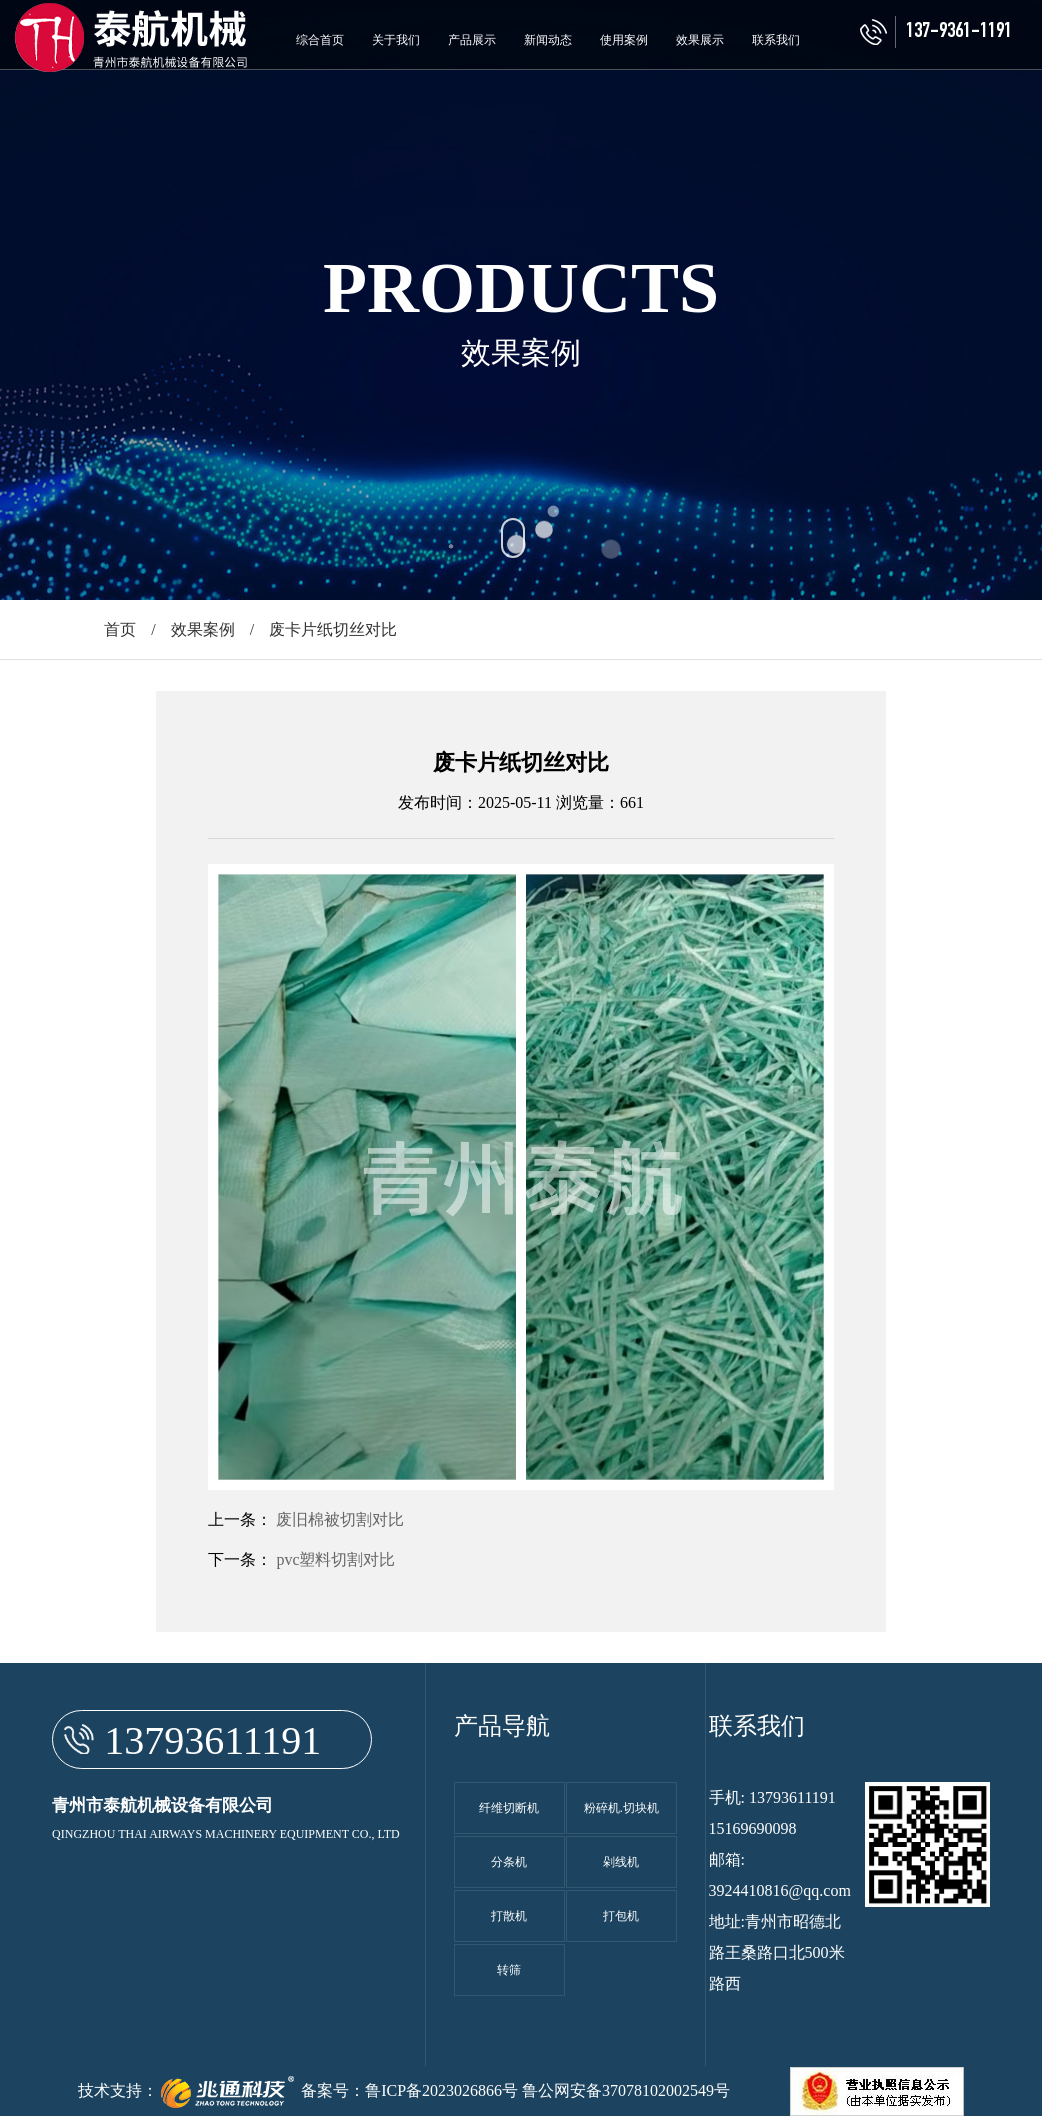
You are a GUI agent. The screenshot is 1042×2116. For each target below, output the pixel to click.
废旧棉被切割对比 (340, 1519)
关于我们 (396, 40)
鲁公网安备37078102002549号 (626, 2090)
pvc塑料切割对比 (335, 1559)
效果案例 (203, 629)
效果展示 (700, 40)
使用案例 (624, 40)
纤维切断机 (509, 1808)
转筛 (509, 1970)
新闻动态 (548, 40)
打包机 (621, 1916)
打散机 (509, 1916)
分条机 (509, 1862)
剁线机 (621, 1862)
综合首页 (320, 40)
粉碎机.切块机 (621, 1808)
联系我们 (776, 40)
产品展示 (472, 40)
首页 (120, 629)
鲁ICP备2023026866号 (441, 2090)
